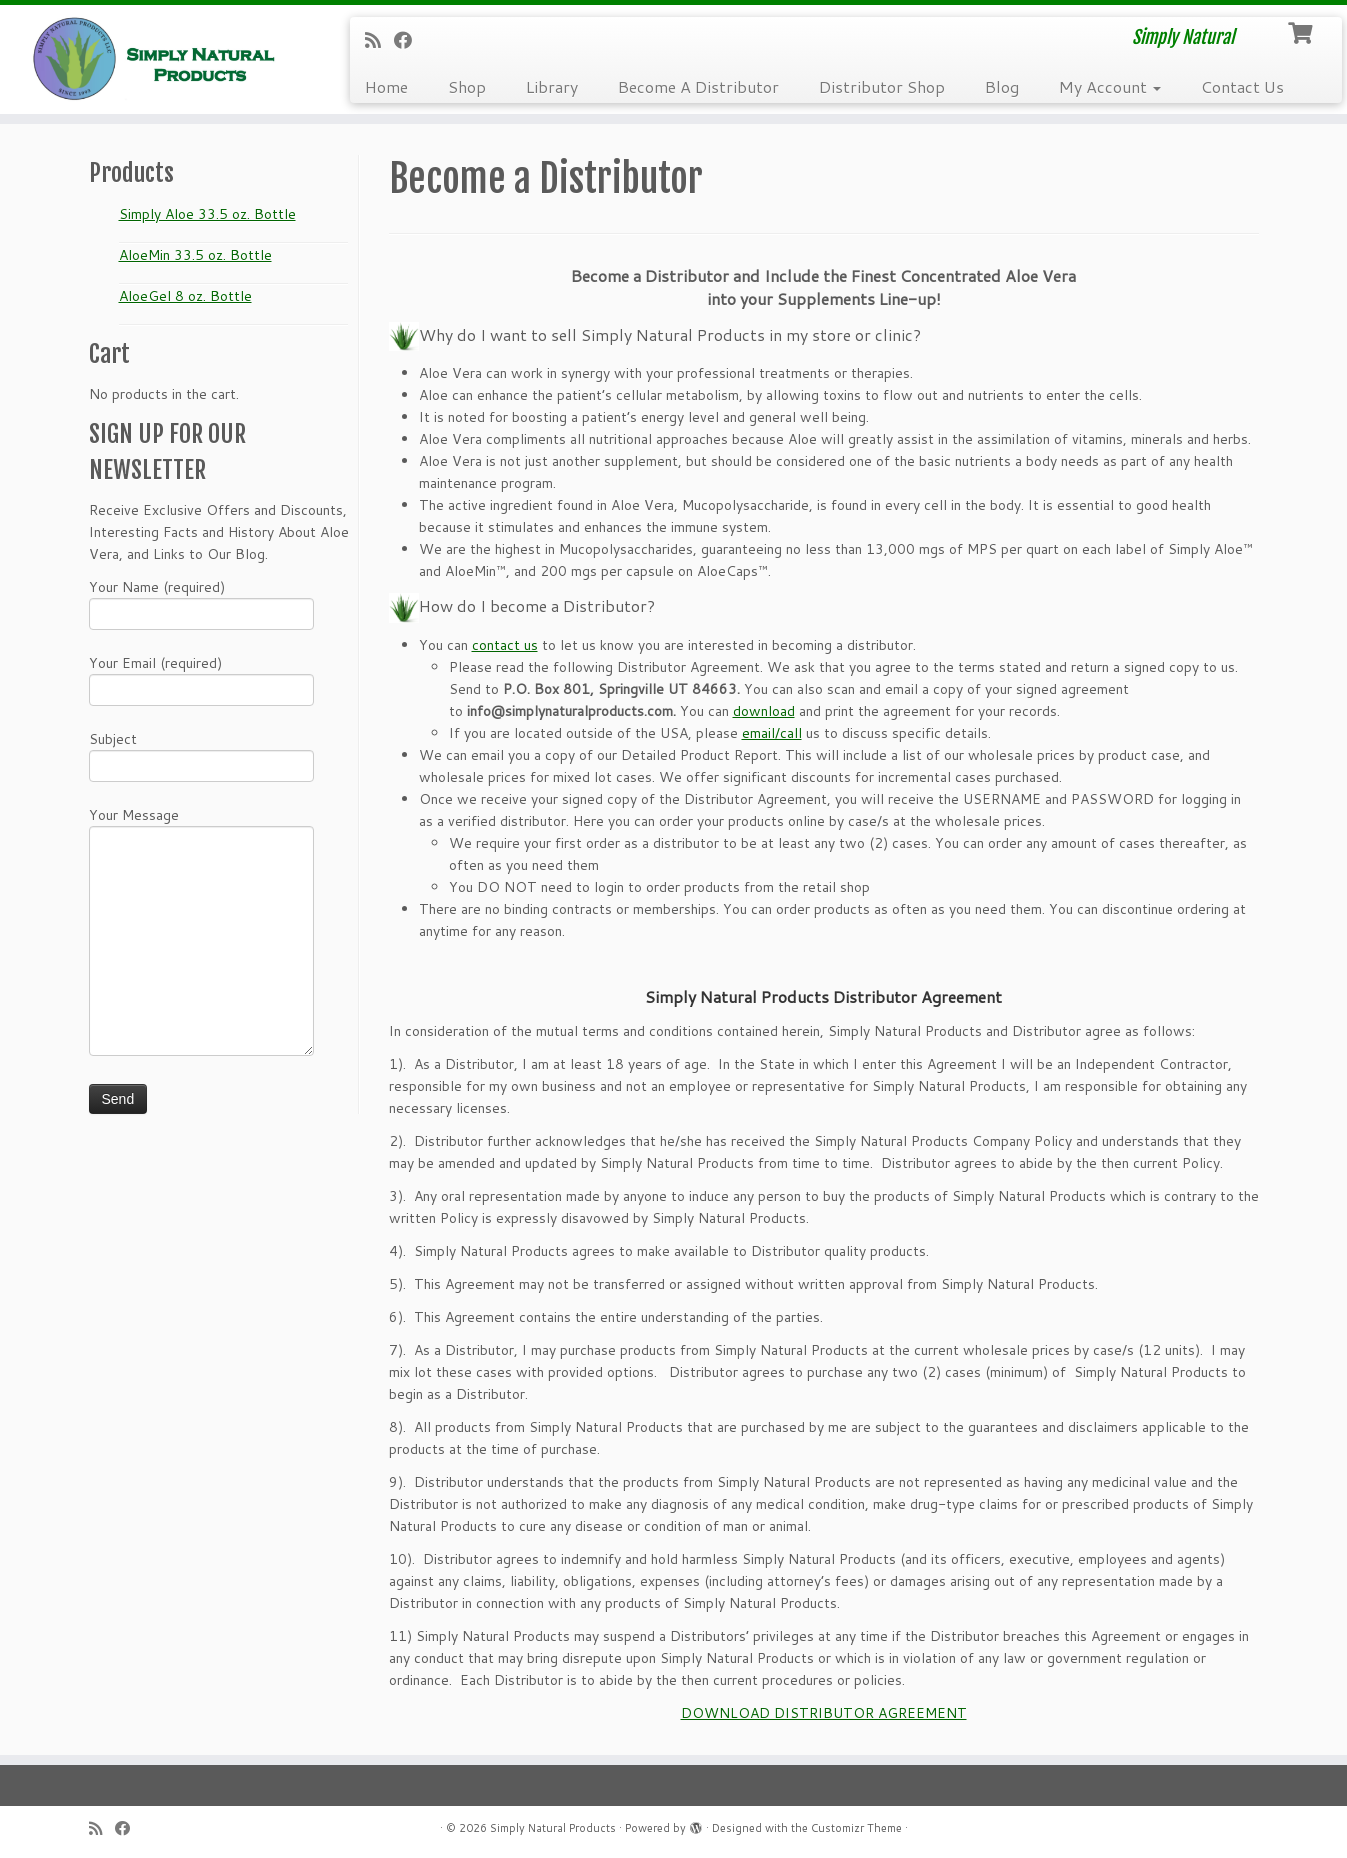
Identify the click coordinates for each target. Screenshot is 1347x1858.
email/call (772, 733)
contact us (505, 645)
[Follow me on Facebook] (409, 40)
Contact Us (1242, 86)
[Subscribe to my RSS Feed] (379, 40)
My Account (1110, 86)
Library (552, 86)
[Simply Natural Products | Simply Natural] (155, 58)
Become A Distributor (698, 86)
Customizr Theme (856, 1828)
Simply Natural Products (553, 1828)
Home (386, 86)
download (764, 711)
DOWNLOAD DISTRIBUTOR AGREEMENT (824, 1713)
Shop (467, 86)
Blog (1002, 86)
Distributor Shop (882, 86)
